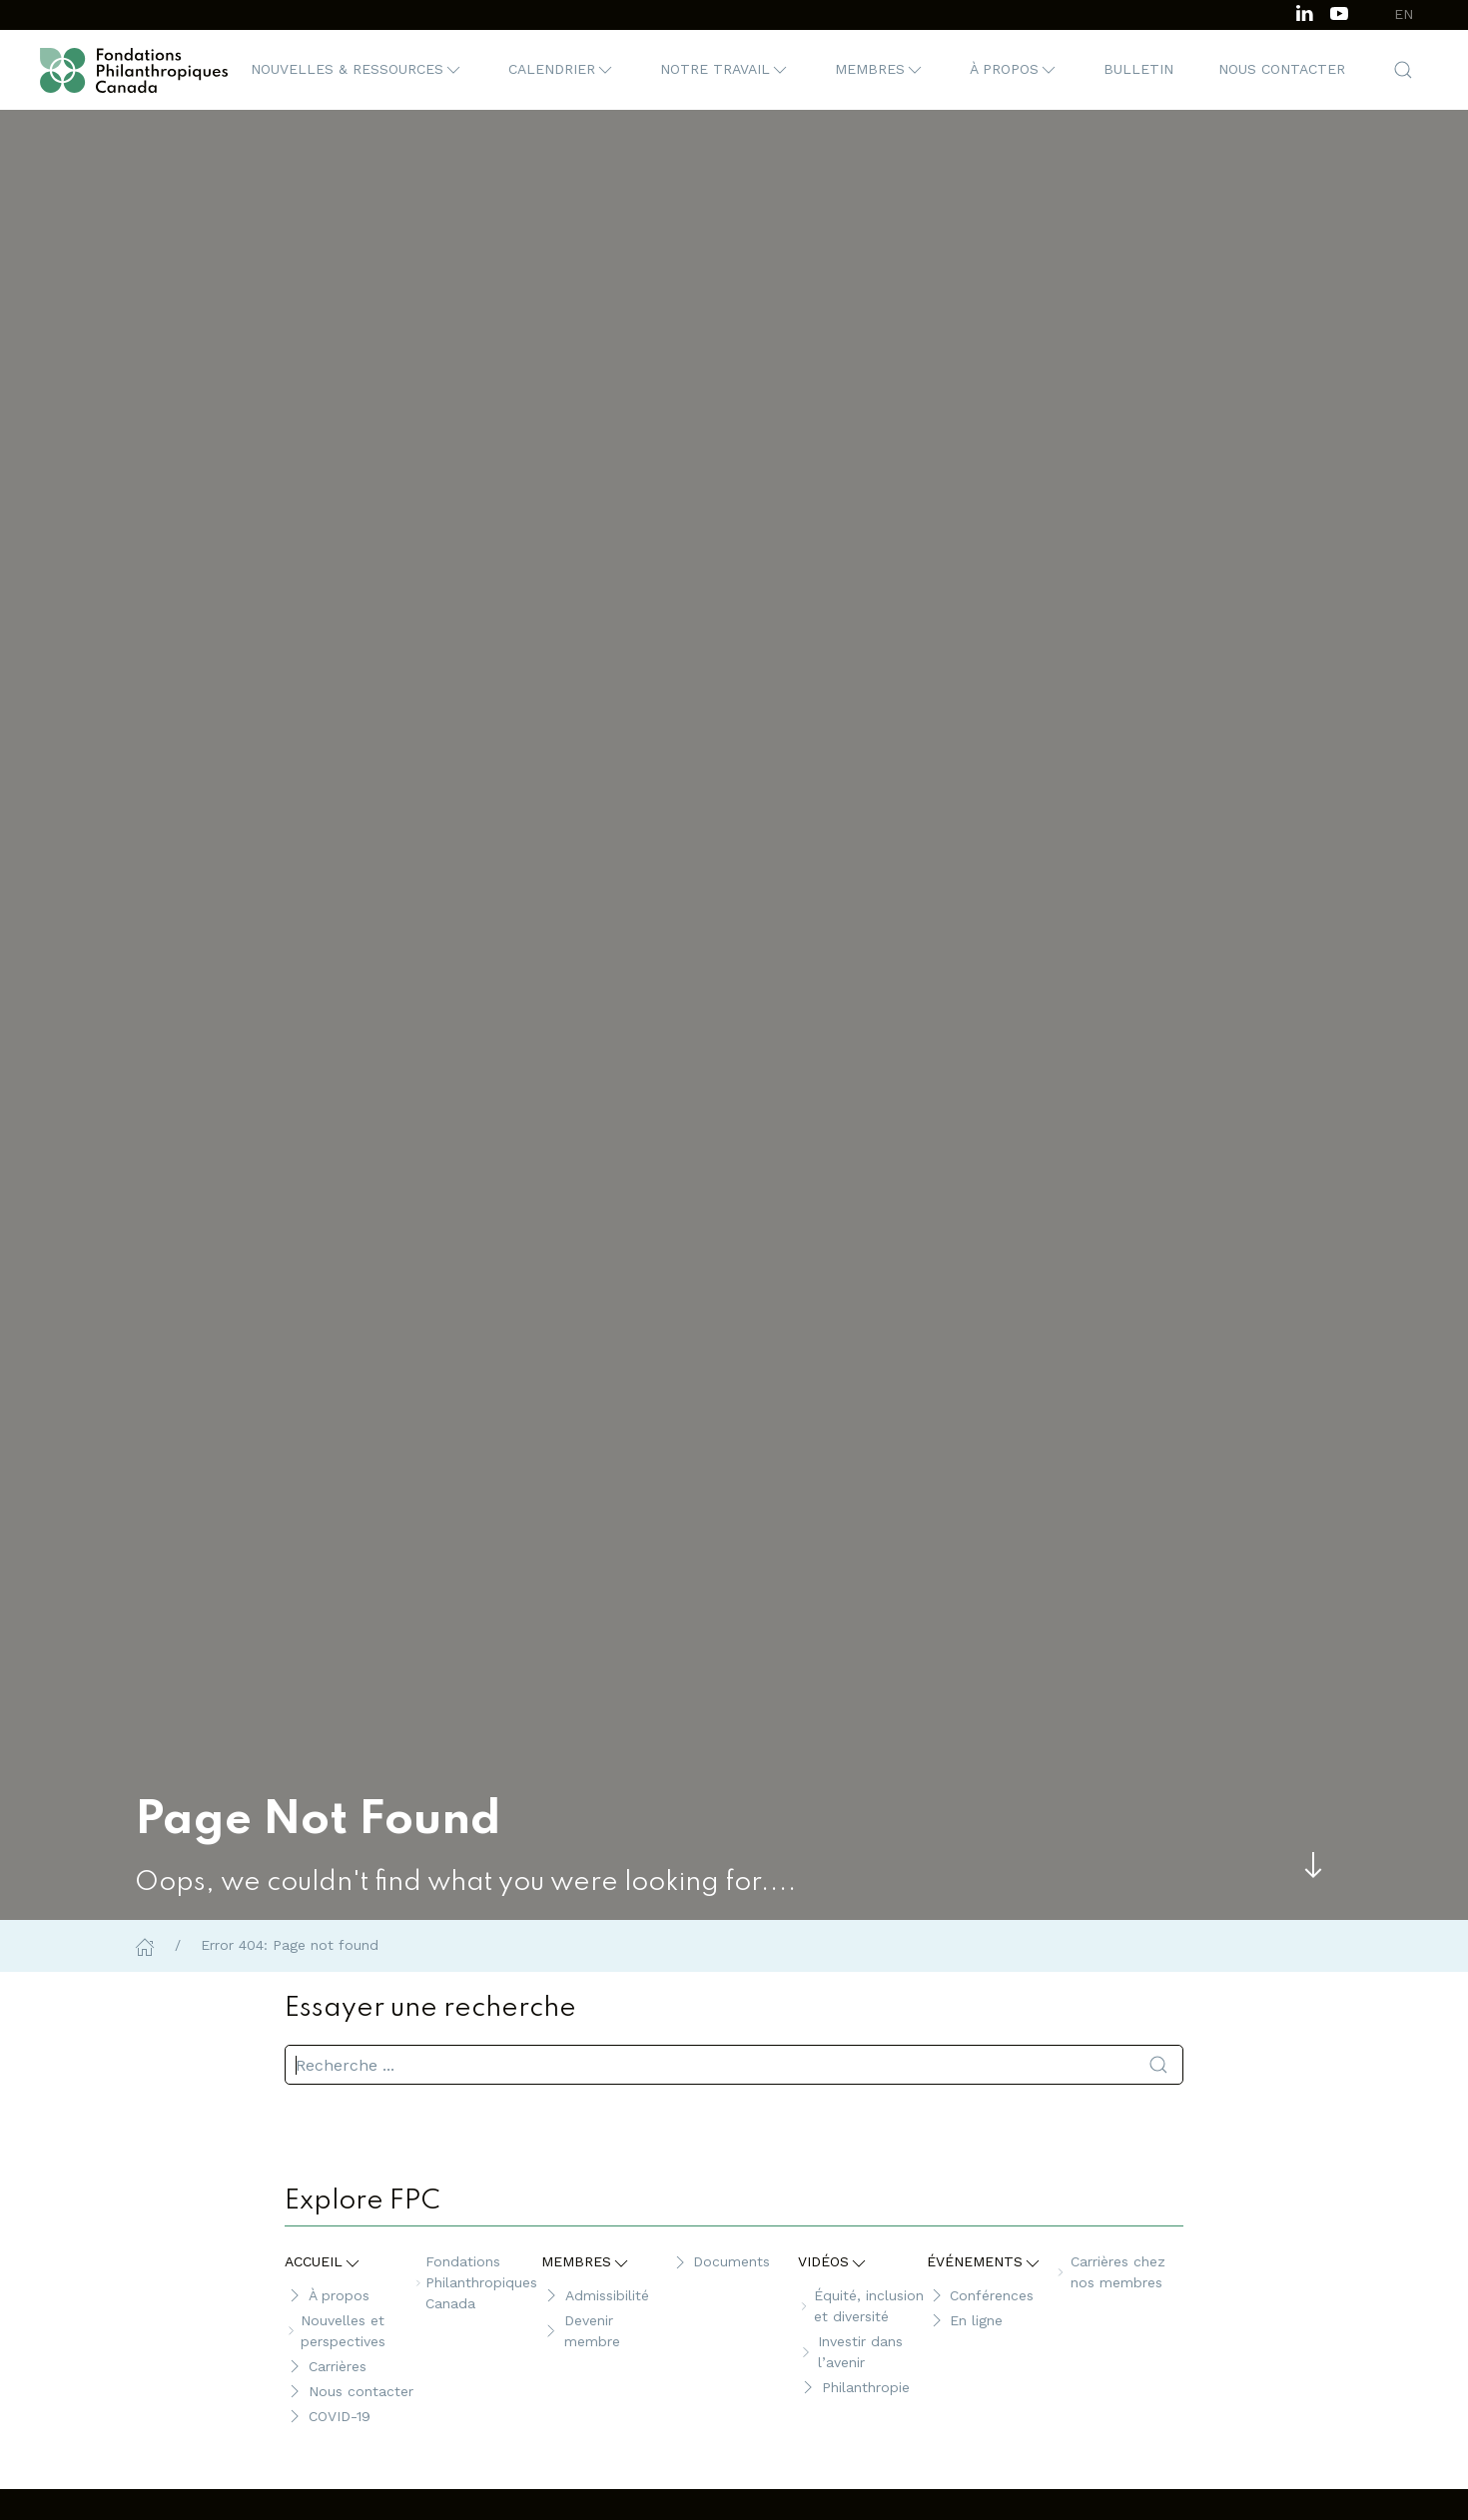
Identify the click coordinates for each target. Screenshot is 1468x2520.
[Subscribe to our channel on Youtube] (1339, 11)
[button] (357, 70)
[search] (734, 2065)
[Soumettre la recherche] (1158, 2065)
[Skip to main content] (1313, 1865)
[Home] (145, 1945)
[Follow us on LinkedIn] (1304, 11)
